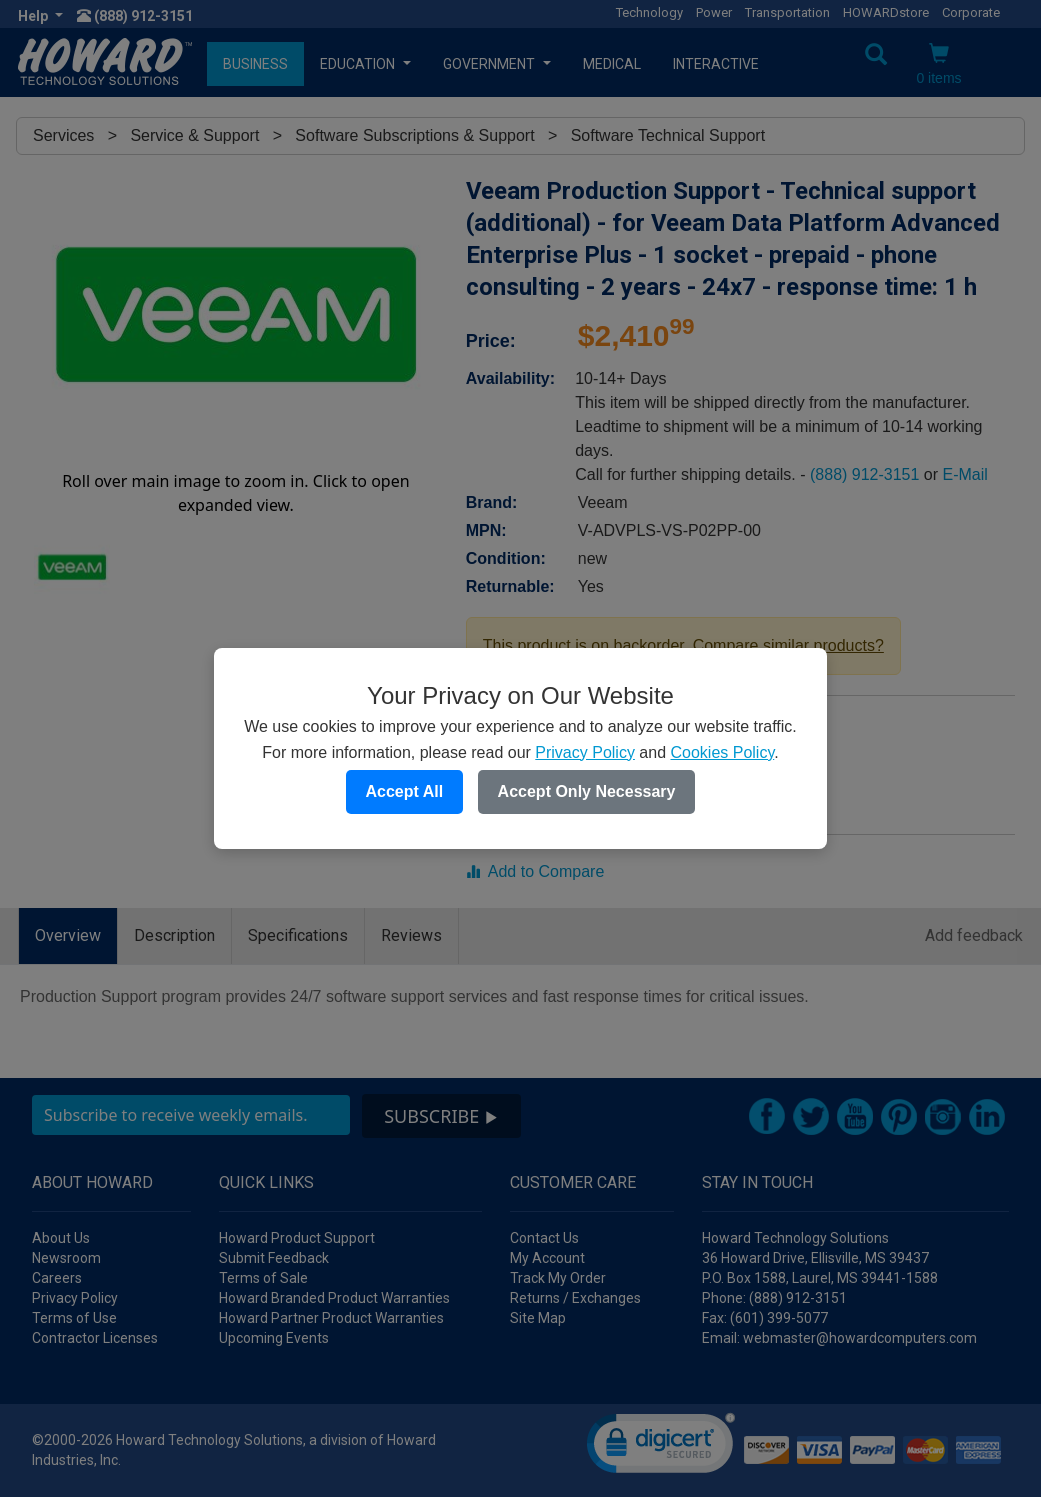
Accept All (405, 791)
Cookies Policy (722, 752)
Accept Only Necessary (587, 791)
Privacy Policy (585, 752)
